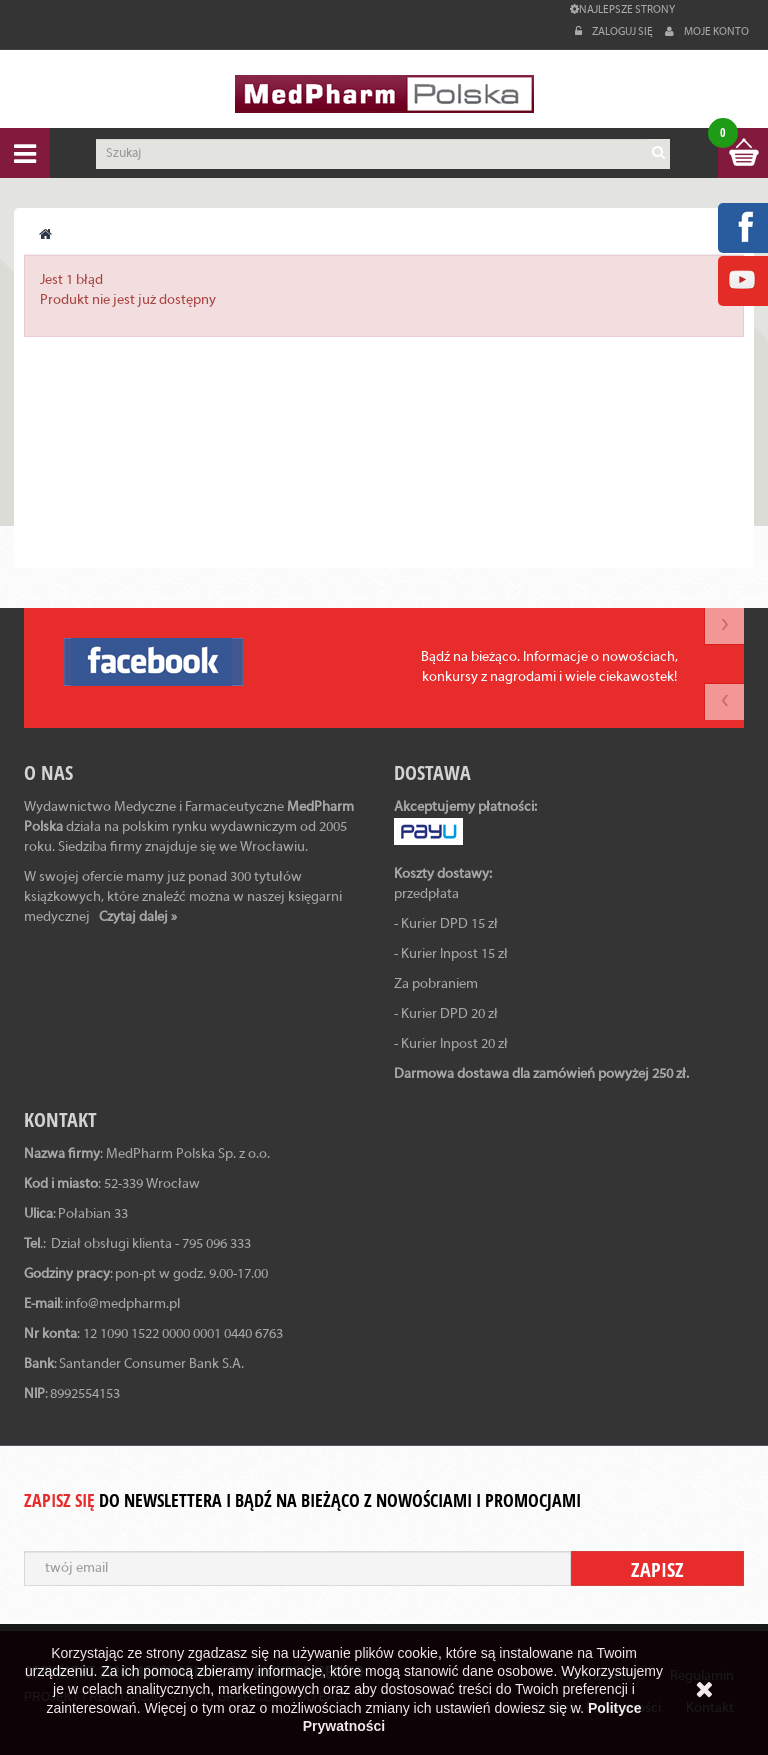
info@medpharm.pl (122, 1304)
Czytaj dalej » (138, 917)
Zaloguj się (615, 32)
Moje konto (707, 32)
